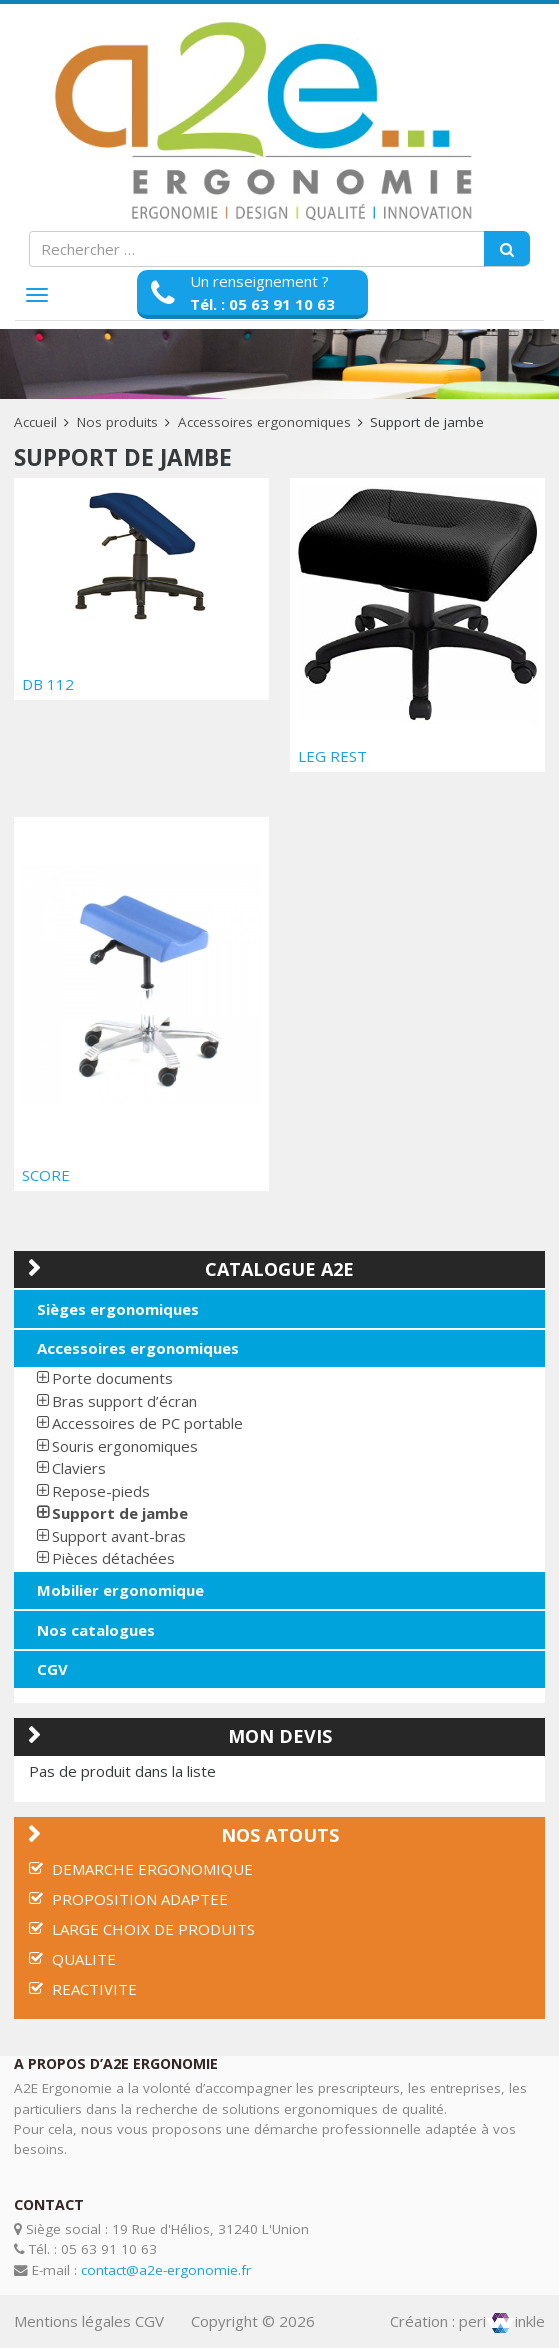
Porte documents (112, 1378)
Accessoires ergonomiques (264, 422)
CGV (52, 1669)
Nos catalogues (96, 1630)
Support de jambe (120, 1513)
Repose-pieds (101, 1491)
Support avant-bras (119, 1536)
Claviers (79, 1468)
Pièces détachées (113, 1558)
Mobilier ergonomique (120, 1590)
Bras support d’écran (124, 1401)
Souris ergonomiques (125, 1446)
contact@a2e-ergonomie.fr (166, 2270)
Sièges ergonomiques (118, 1309)
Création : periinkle (467, 2321)
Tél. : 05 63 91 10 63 (262, 304)
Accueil (35, 422)
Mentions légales (72, 2321)
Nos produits (117, 422)
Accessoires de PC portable (147, 1423)
